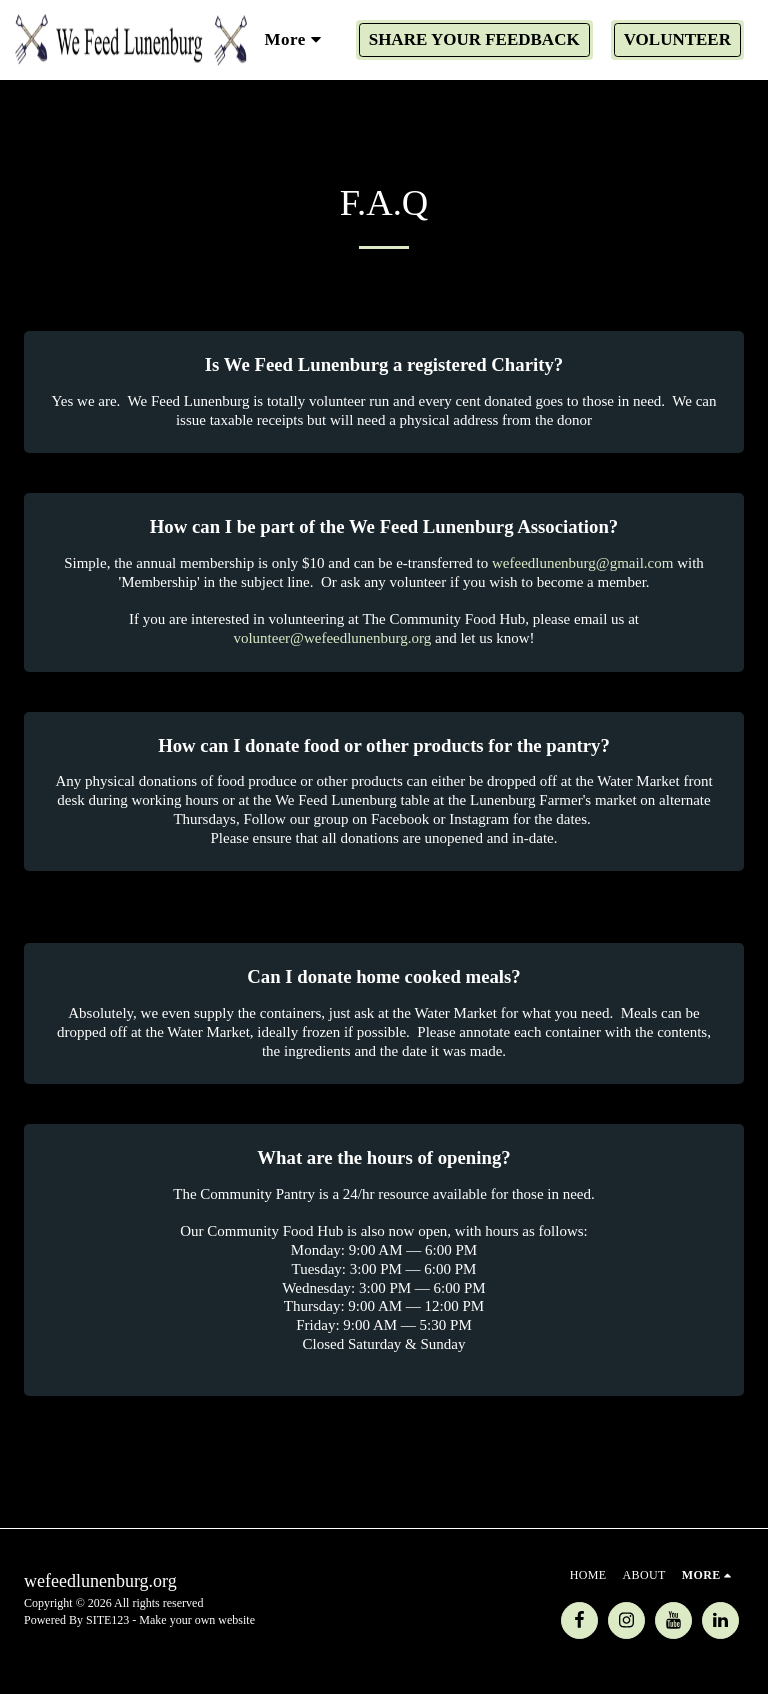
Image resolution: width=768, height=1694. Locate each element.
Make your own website (197, 1620)
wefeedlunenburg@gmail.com (582, 563)
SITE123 (107, 1620)
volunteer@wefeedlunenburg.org (332, 638)
